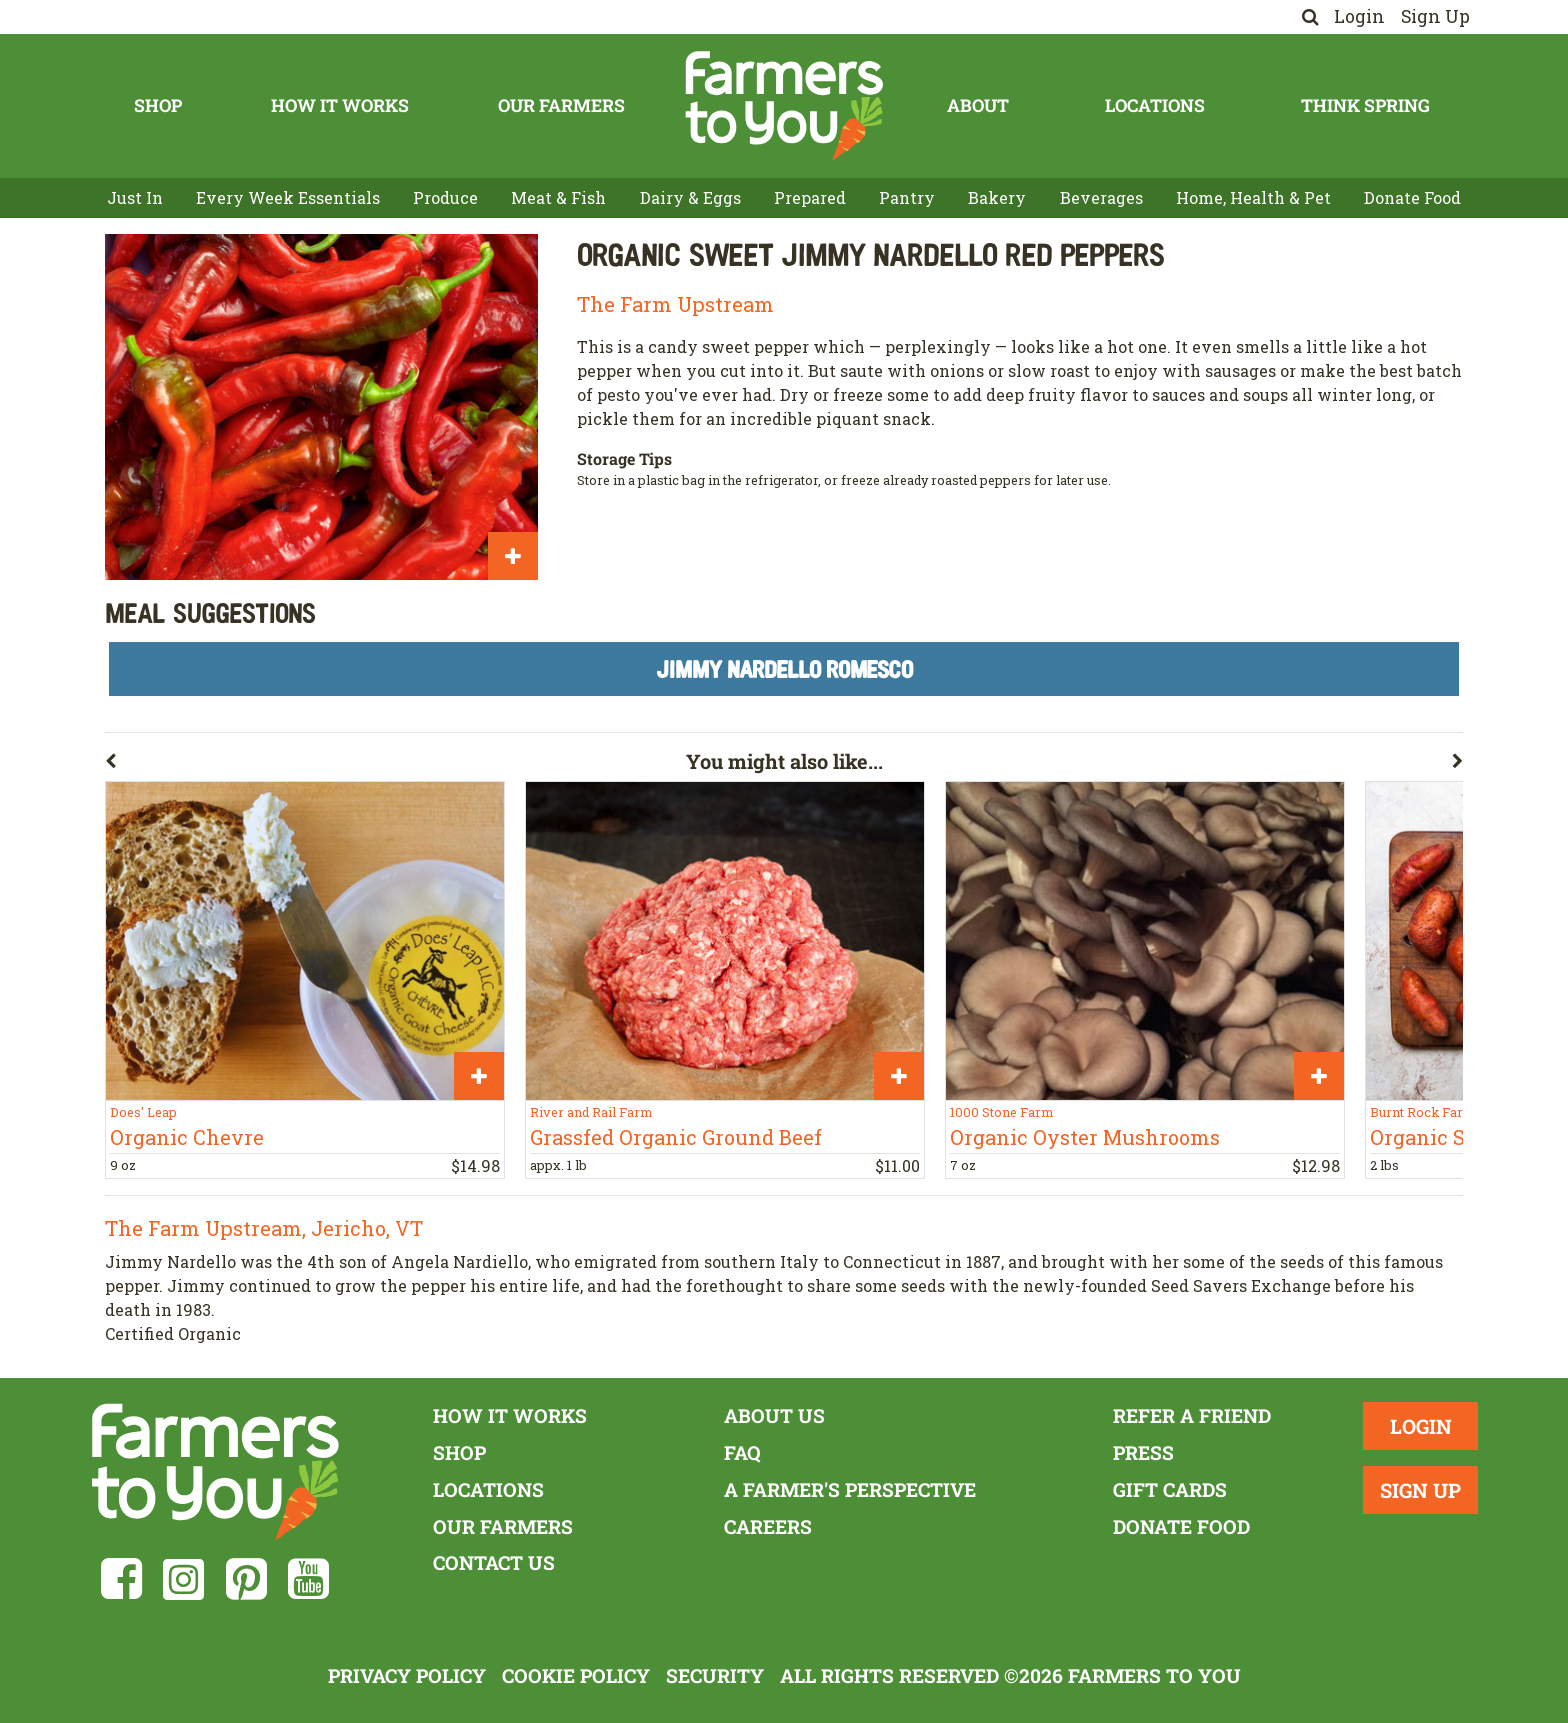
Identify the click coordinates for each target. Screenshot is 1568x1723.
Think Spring (1365, 105)
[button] (395, 765)
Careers (768, 1526)
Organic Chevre (187, 1137)
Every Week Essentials (288, 197)
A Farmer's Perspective (850, 1489)
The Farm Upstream (675, 304)
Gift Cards (1170, 1489)
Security (715, 1675)
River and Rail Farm (591, 1112)
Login (1359, 16)
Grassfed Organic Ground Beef (676, 1137)
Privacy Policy (407, 1675)
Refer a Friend (1192, 1415)
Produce (445, 197)
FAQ (742, 1452)
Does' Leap (143, 1112)
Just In (135, 197)
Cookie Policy (576, 1675)
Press (1143, 1452)
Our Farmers (561, 105)
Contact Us (494, 1562)
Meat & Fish (558, 197)
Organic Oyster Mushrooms (1085, 1137)
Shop (158, 105)
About (978, 105)
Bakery (997, 197)
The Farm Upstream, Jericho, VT (264, 1228)
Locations (1155, 105)
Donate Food (1412, 197)
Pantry (907, 197)
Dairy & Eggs (690, 197)
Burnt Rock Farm (1422, 1112)
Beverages (1101, 197)
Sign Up (1435, 16)
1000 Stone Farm (1001, 1112)
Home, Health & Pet (1253, 197)
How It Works (340, 105)
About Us (774, 1415)
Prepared (810, 197)
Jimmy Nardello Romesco (784, 668)
